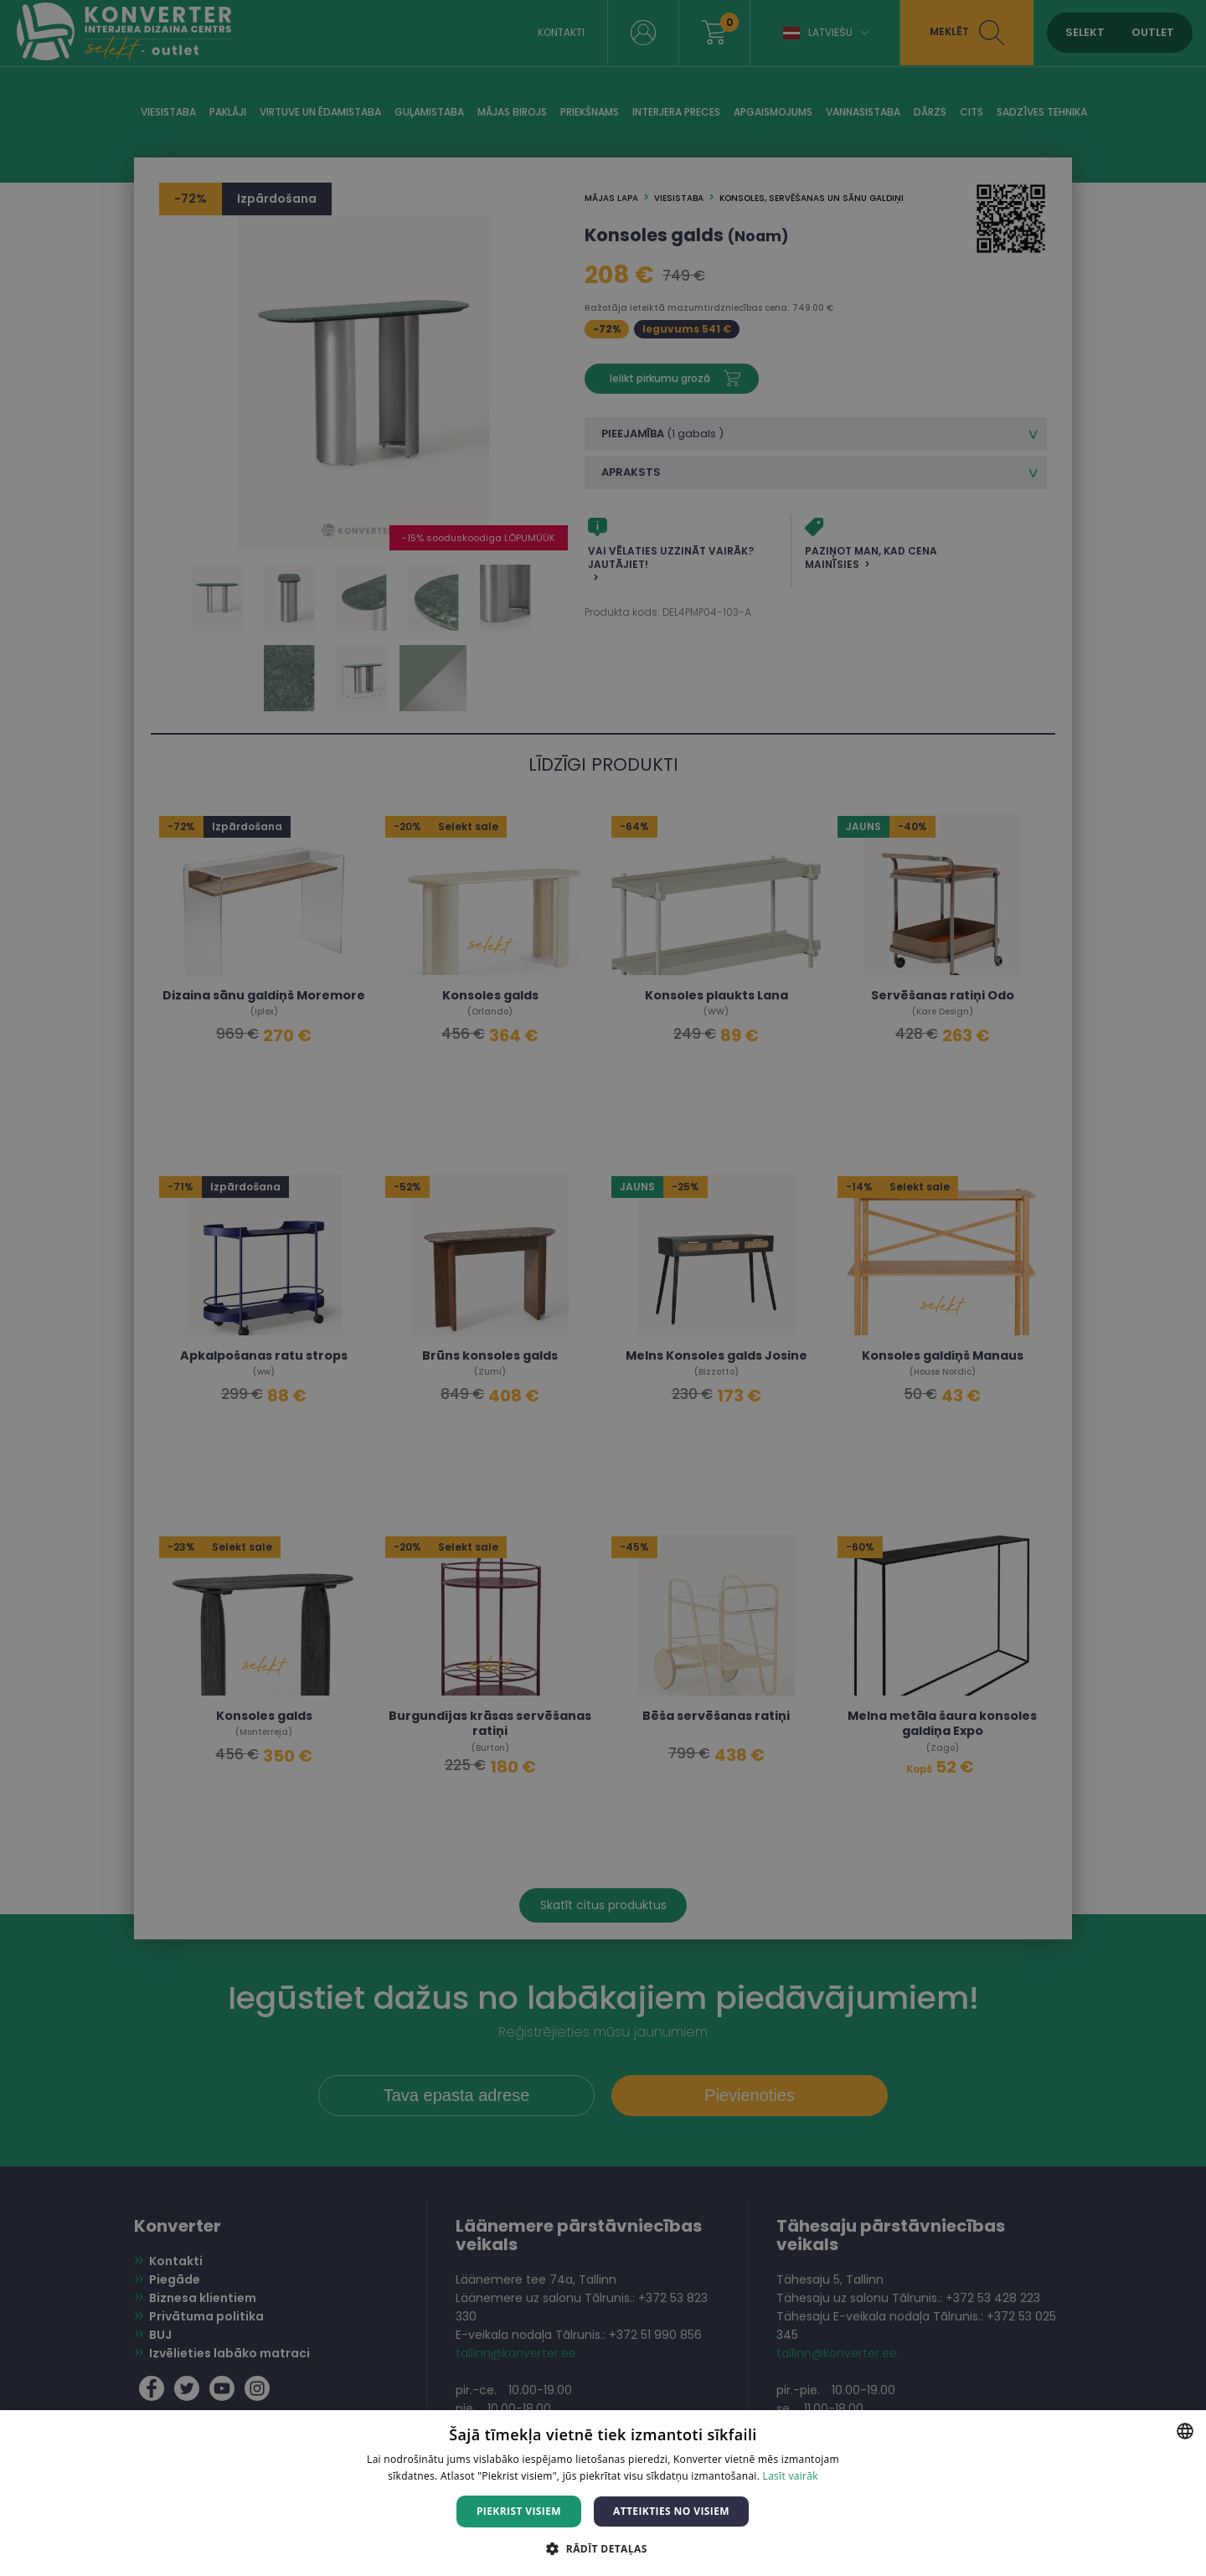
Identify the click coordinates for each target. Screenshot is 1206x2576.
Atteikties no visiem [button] (671, 2511)
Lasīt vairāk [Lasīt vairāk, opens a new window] (790, 2476)
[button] (603, 2548)
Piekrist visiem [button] (519, 2511)
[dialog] (603, 1288)
